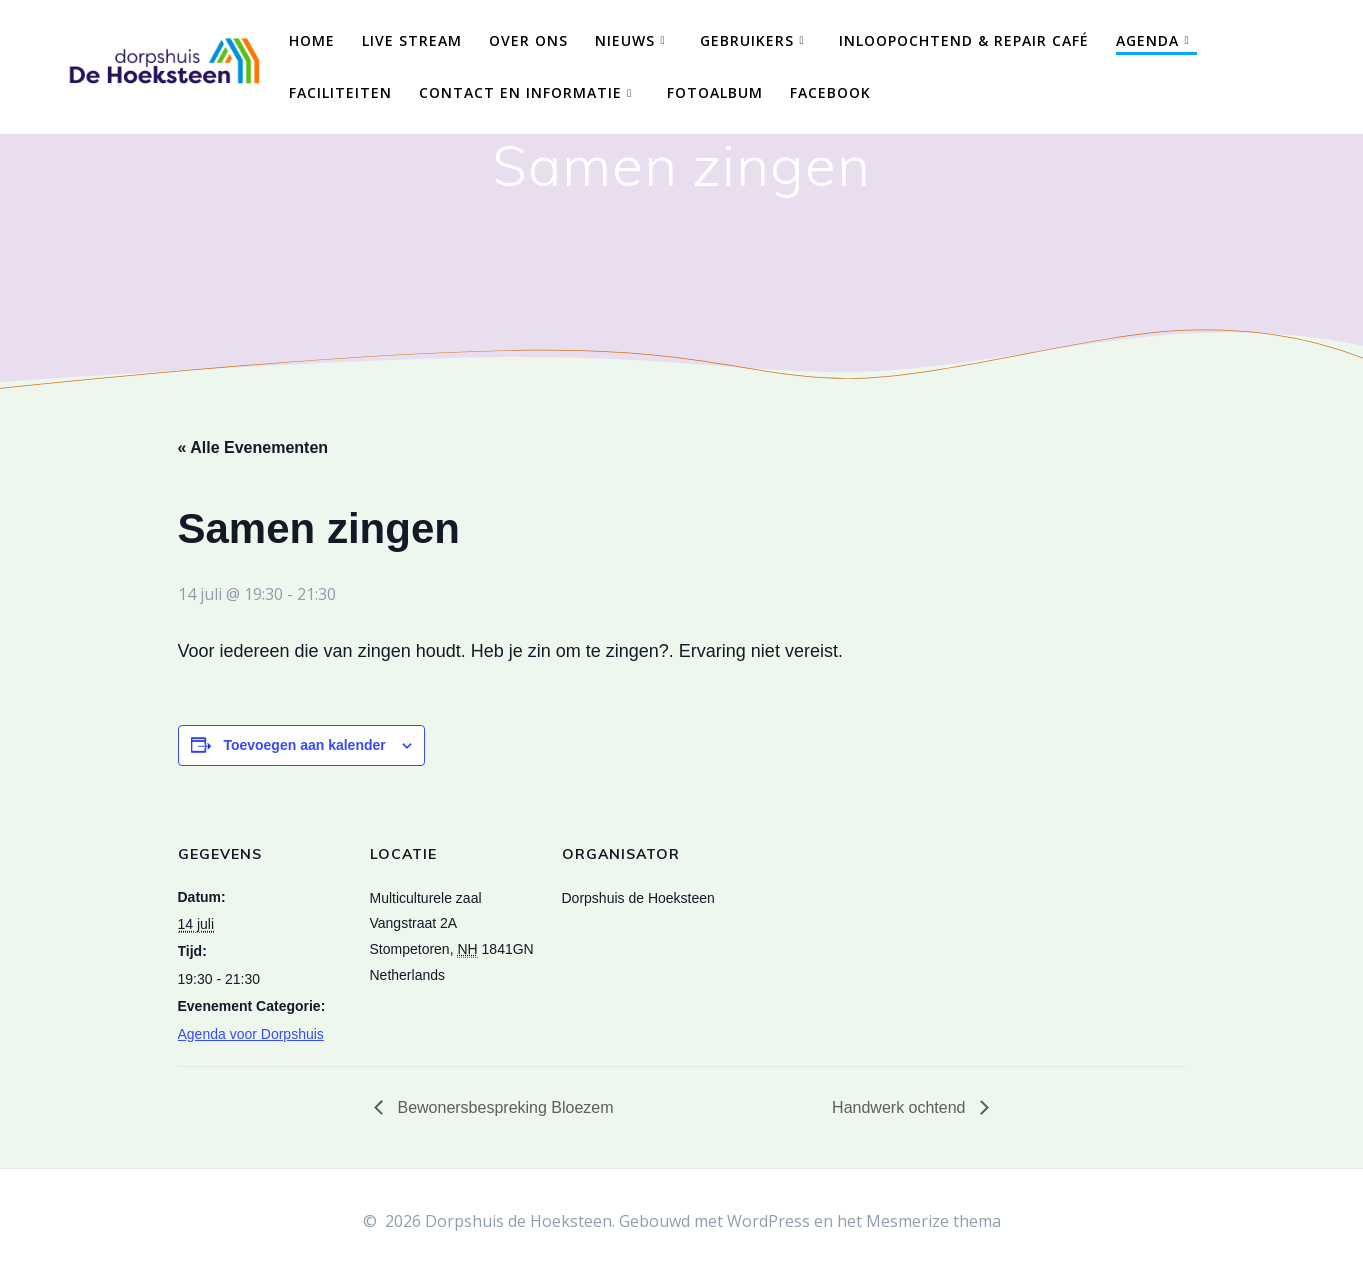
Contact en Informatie (520, 92)
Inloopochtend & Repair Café (964, 40)
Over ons (528, 40)
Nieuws (625, 40)
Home (312, 40)
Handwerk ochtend (901, 1107)
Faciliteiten (340, 92)
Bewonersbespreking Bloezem (503, 1107)
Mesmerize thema (933, 1221)
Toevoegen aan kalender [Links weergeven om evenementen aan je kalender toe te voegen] (304, 745)
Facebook (830, 92)
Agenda (1147, 40)
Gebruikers (747, 40)
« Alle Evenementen (253, 447)
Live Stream (412, 40)
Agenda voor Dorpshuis (251, 1034)
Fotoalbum (715, 92)
